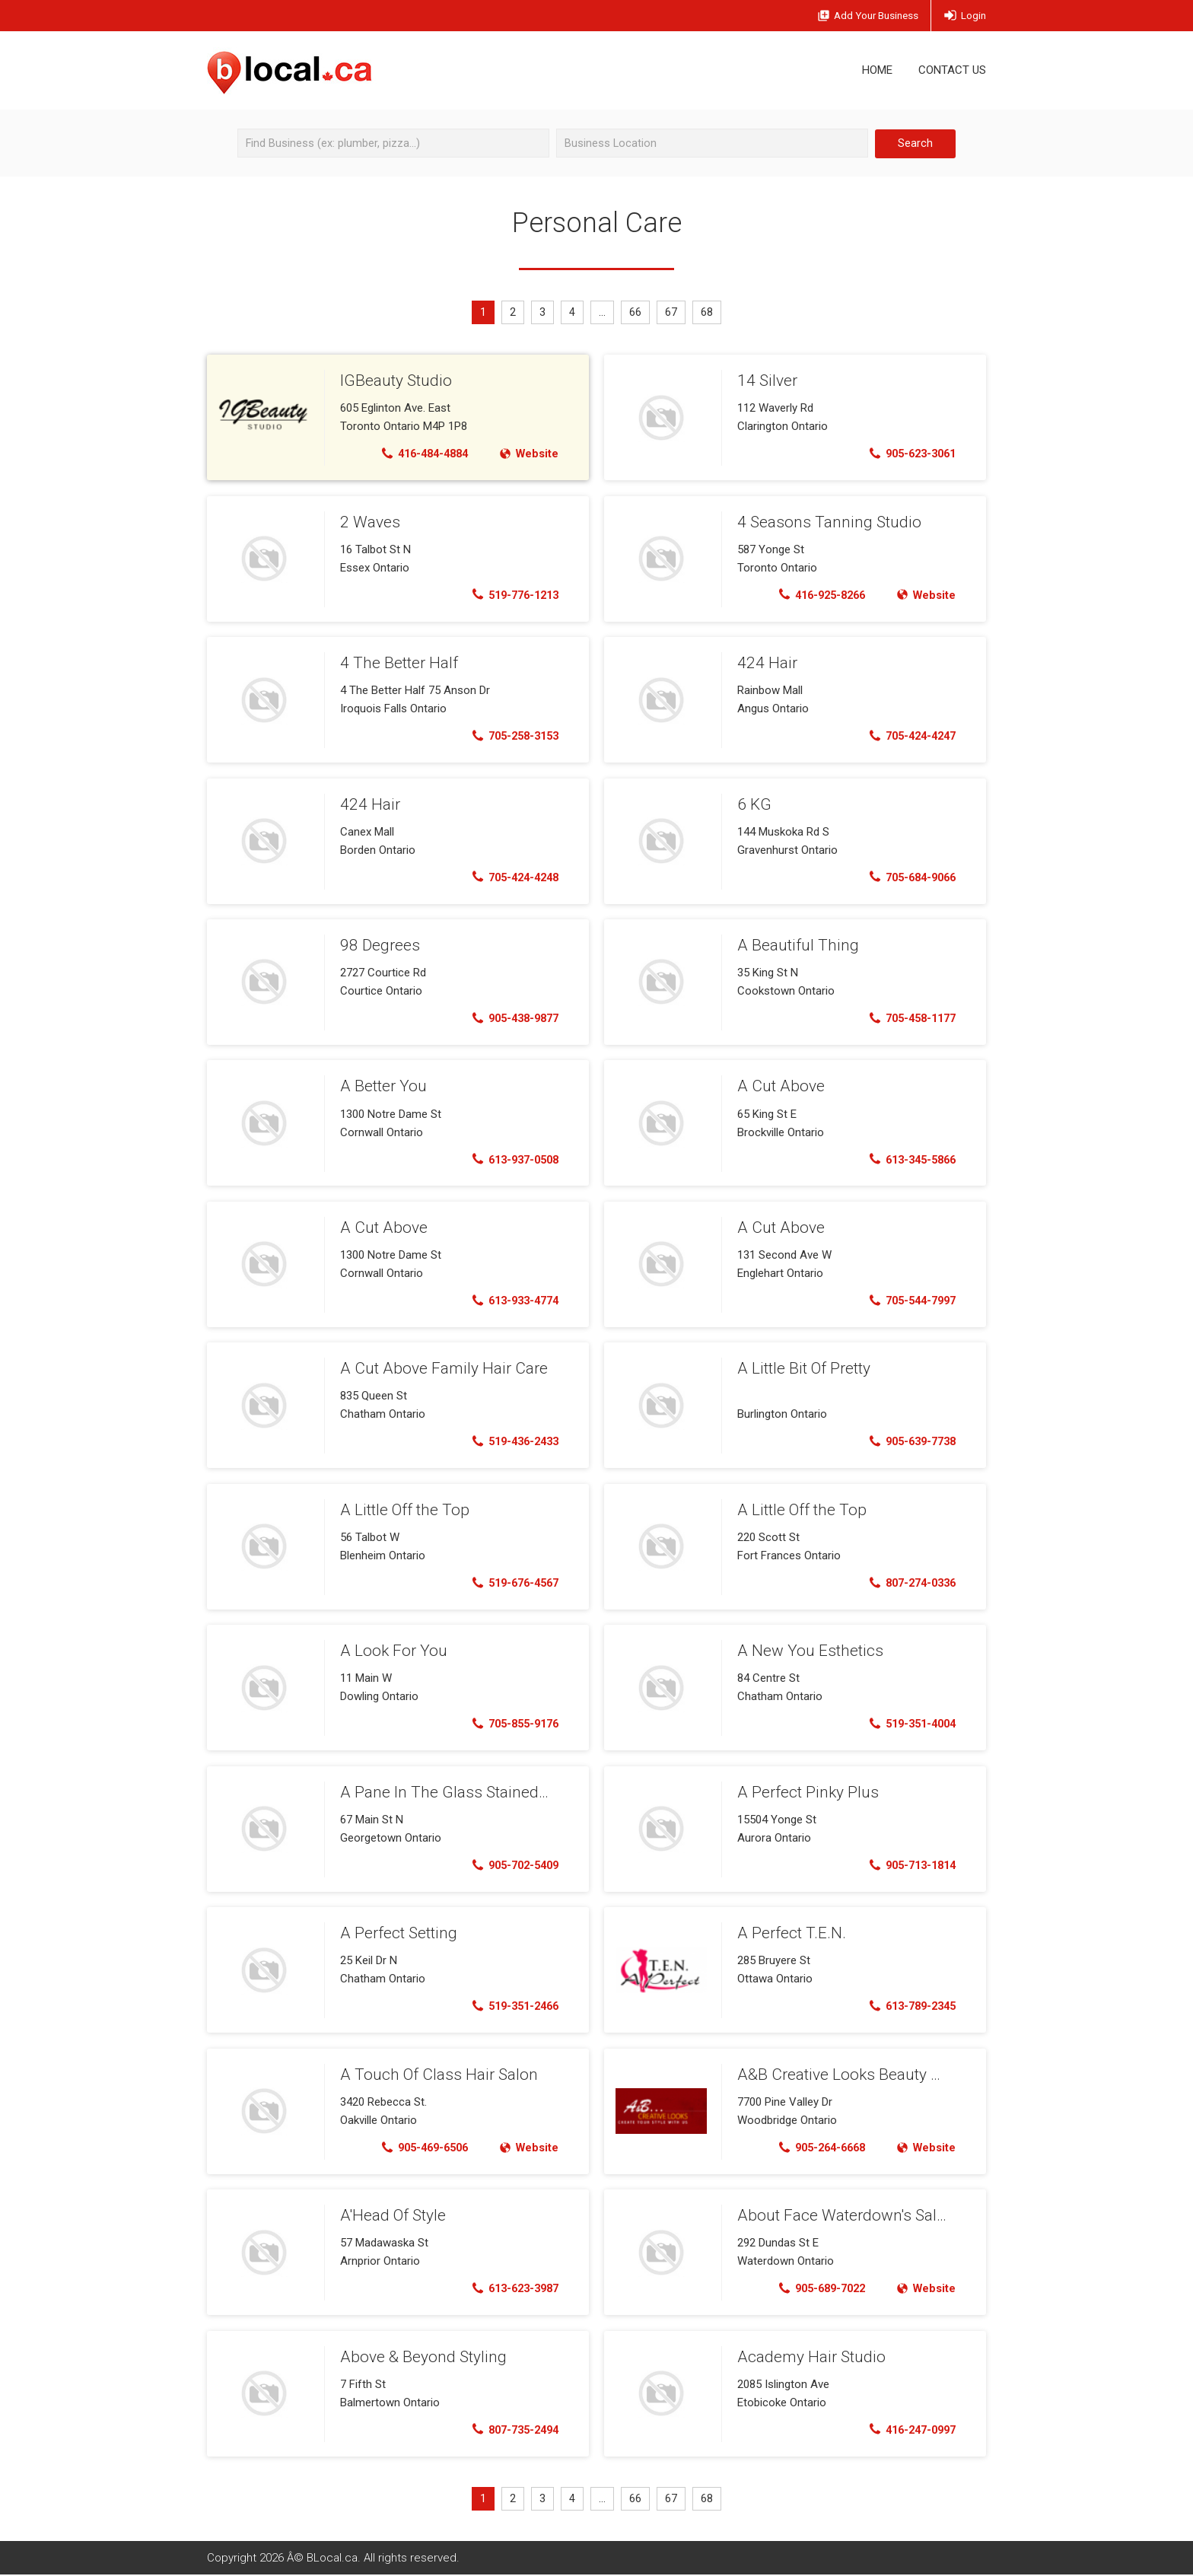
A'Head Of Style (392, 2215)
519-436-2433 (510, 1442)
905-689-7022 (816, 2289)
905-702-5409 (510, 1865)
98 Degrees (378, 945)
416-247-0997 (908, 2430)
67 (673, 313)
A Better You (382, 1087)
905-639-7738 (908, 1442)
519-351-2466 (510, 2007)
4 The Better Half (397, 663)
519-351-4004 (908, 1724)
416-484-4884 (418, 454)
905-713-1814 (908, 1865)
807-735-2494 (510, 2430)
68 (710, 313)
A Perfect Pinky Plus (805, 1792)
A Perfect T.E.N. (789, 1933)
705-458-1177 (908, 1019)
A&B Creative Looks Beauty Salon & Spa (870, 2074)
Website (527, 454)
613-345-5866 (908, 1160)
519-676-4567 (510, 1583)
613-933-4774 (510, 1301)
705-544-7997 (908, 1301)
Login (964, 16)
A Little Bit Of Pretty (802, 1368)
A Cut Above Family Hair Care (439, 1368)
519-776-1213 (510, 595)
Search (915, 143)
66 (637, 313)
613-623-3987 (510, 2289)
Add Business (857, 16)
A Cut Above (778, 1087)
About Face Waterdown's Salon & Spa (862, 2215)
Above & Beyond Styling (419, 2357)
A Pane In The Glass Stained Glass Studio (479, 1792)
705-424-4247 (908, 737)
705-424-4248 (510, 877)
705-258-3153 (510, 737)
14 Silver (766, 380)
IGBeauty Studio (394, 380)
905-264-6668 (816, 2147)
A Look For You (391, 1650)
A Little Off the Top (402, 1510)
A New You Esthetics (806, 1650)
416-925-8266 (816, 595)
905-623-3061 (908, 454)
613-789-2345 (908, 2007)
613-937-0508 (510, 1160)
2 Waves (369, 522)
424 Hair (765, 663)
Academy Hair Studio (808, 2357)
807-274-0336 (908, 1583)
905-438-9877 (510, 1019)
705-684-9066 (908, 877)
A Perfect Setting (396, 1933)
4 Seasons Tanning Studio (824, 522)
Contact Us (952, 70)
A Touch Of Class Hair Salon (434, 2074)
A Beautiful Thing (795, 945)
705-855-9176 (510, 1724)
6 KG (753, 804)
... (603, 313)
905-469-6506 (418, 2147)
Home (877, 70)
